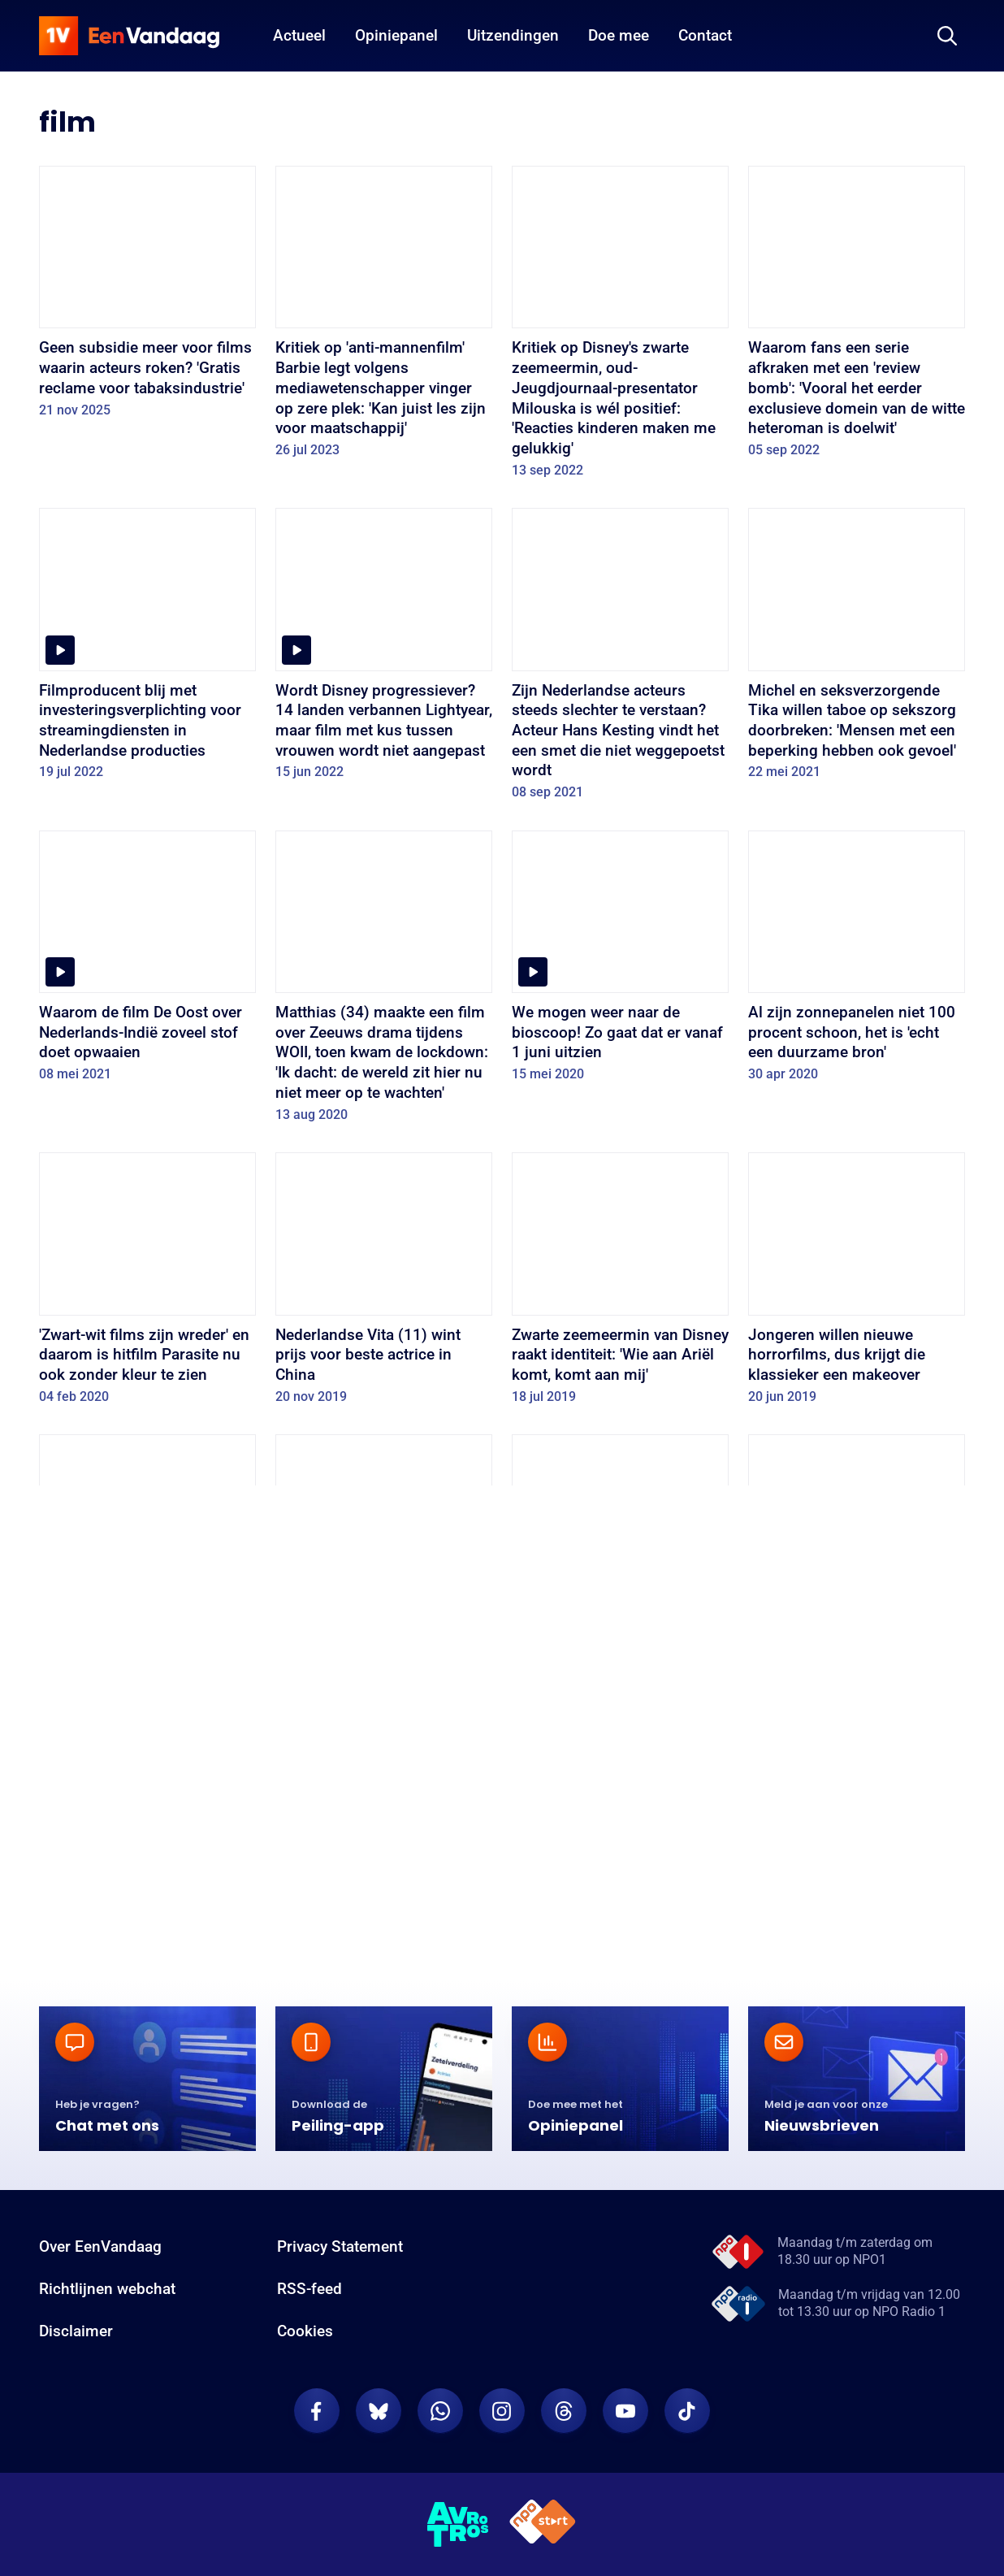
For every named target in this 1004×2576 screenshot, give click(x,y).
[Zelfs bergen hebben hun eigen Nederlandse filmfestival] (383, 1838)
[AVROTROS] (458, 2529)
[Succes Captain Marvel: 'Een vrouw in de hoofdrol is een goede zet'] (383, 1565)
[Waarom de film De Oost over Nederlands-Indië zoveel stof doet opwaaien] (147, 961)
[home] (129, 35)
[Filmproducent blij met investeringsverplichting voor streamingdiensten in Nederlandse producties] (147, 649)
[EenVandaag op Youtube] (625, 2416)
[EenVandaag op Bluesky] (378, 2416)
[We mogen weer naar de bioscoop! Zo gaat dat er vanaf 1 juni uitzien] (620, 961)
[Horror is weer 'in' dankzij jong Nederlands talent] (620, 1838)
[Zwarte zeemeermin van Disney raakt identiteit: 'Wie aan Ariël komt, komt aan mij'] (620, 1283)
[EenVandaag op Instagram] (502, 2416)
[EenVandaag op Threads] (563, 2416)
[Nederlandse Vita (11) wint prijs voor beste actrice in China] (383, 1283)
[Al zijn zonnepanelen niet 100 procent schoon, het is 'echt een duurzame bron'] (856, 961)
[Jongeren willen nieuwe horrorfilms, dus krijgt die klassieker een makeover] (856, 1283)
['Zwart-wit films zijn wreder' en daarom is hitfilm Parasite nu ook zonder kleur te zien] (147, 1283)
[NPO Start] (542, 2529)
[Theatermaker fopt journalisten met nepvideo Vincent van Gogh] (856, 1565)
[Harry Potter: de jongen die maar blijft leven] (147, 1838)
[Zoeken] (947, 35)
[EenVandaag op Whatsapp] (440, 2416)
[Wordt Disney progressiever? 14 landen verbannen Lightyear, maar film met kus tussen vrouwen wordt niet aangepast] (383, 649)
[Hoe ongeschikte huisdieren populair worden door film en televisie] (147, 1565)
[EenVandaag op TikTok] (687, 2416)
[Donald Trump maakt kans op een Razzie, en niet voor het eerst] (620, 1565)
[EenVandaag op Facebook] (317, 2416)
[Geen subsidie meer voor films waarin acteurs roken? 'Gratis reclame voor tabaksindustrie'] (147, 297)
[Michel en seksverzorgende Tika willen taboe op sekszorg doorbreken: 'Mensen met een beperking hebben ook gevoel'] (856, 649)
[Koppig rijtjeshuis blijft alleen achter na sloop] (856, 1838)
